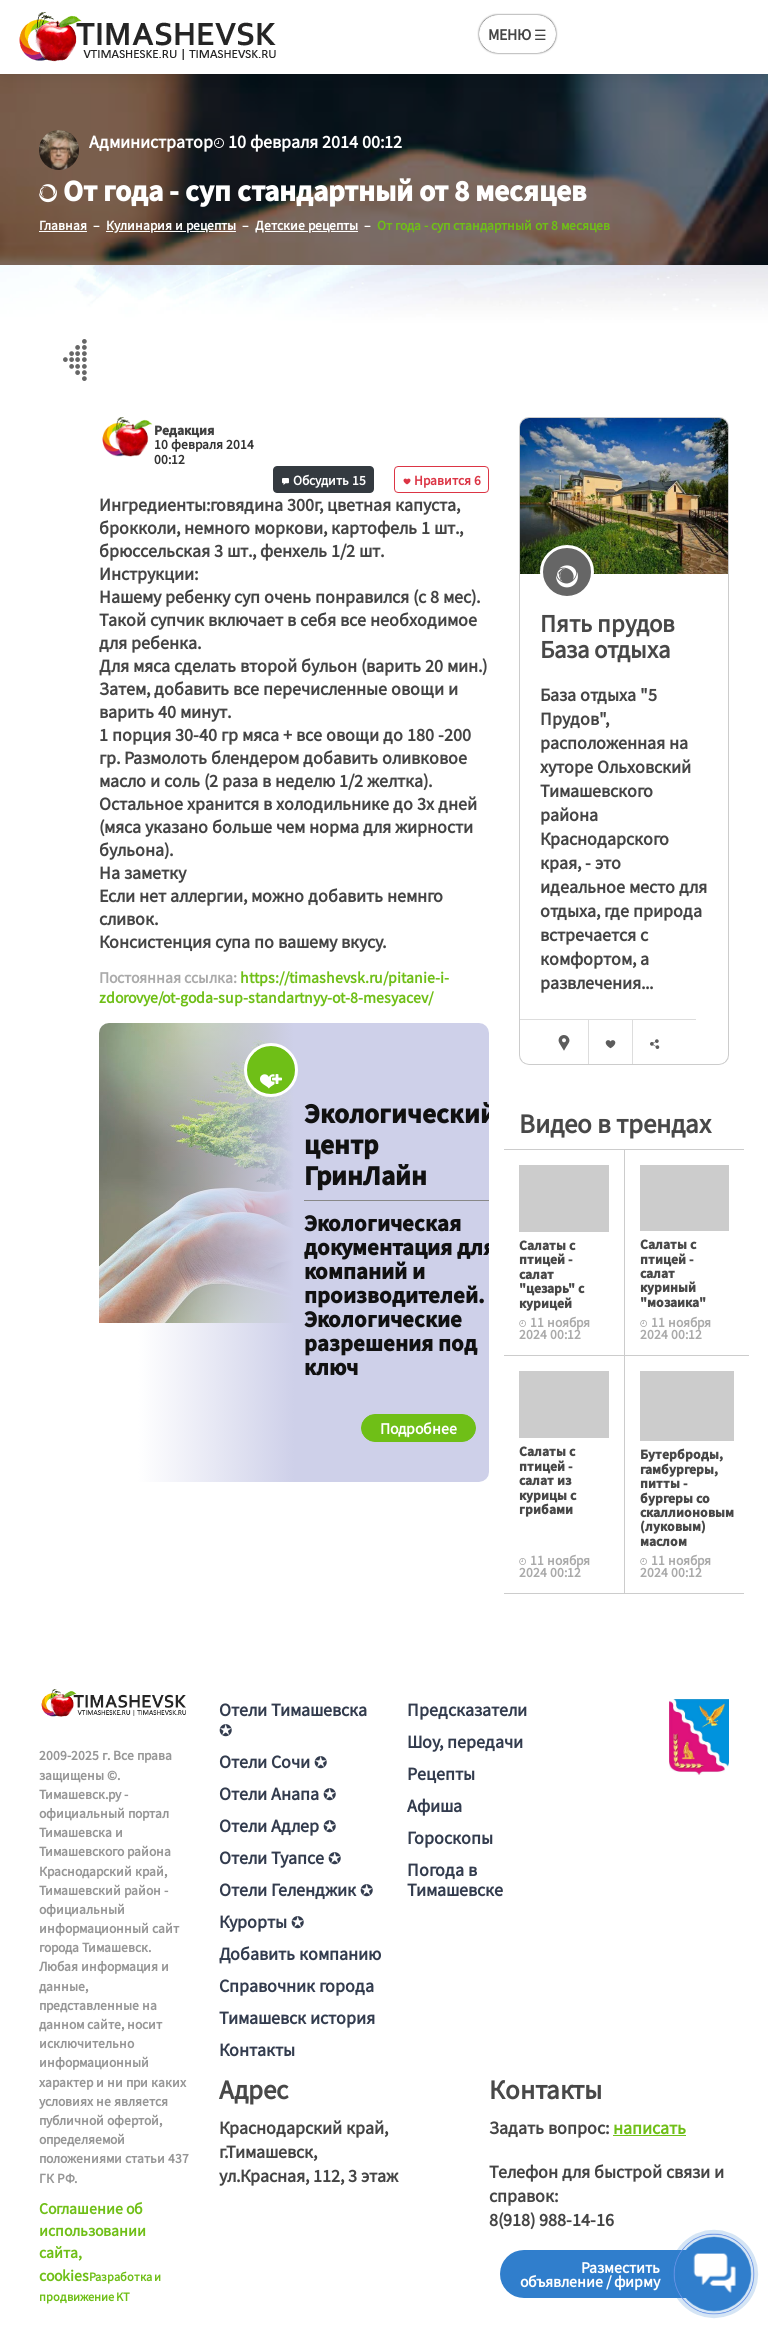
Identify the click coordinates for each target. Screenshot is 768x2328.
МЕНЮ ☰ (517, 34)
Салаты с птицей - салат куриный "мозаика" (673, 1272)
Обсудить (324, 479)
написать (649, 2127)
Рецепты (441, 1773)
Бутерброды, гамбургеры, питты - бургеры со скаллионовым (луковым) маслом (687, 1496)
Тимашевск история (297, 2017)
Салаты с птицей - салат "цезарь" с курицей (551, 1273)
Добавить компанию (300, 1953)
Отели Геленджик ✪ (296, 1889)
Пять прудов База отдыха (607, 635)
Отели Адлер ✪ (277, 1825)
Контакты (257, 2049)
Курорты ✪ (261, 1921)
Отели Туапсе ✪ (280, 1857)
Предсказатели (467, 1709)
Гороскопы (450, 1837)
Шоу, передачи (465, 1741)
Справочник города (296, 1985)
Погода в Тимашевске (455, 1879)
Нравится (442, 479)
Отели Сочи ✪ (273, 1761)
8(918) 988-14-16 (551, 2219)
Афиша (434, 1805)
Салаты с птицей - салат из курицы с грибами (547, 1479)
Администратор (151, 141)
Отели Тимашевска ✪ (293, 1719)
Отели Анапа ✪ (277, 1793)
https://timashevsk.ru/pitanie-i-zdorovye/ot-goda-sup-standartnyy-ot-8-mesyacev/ (274, 987)
